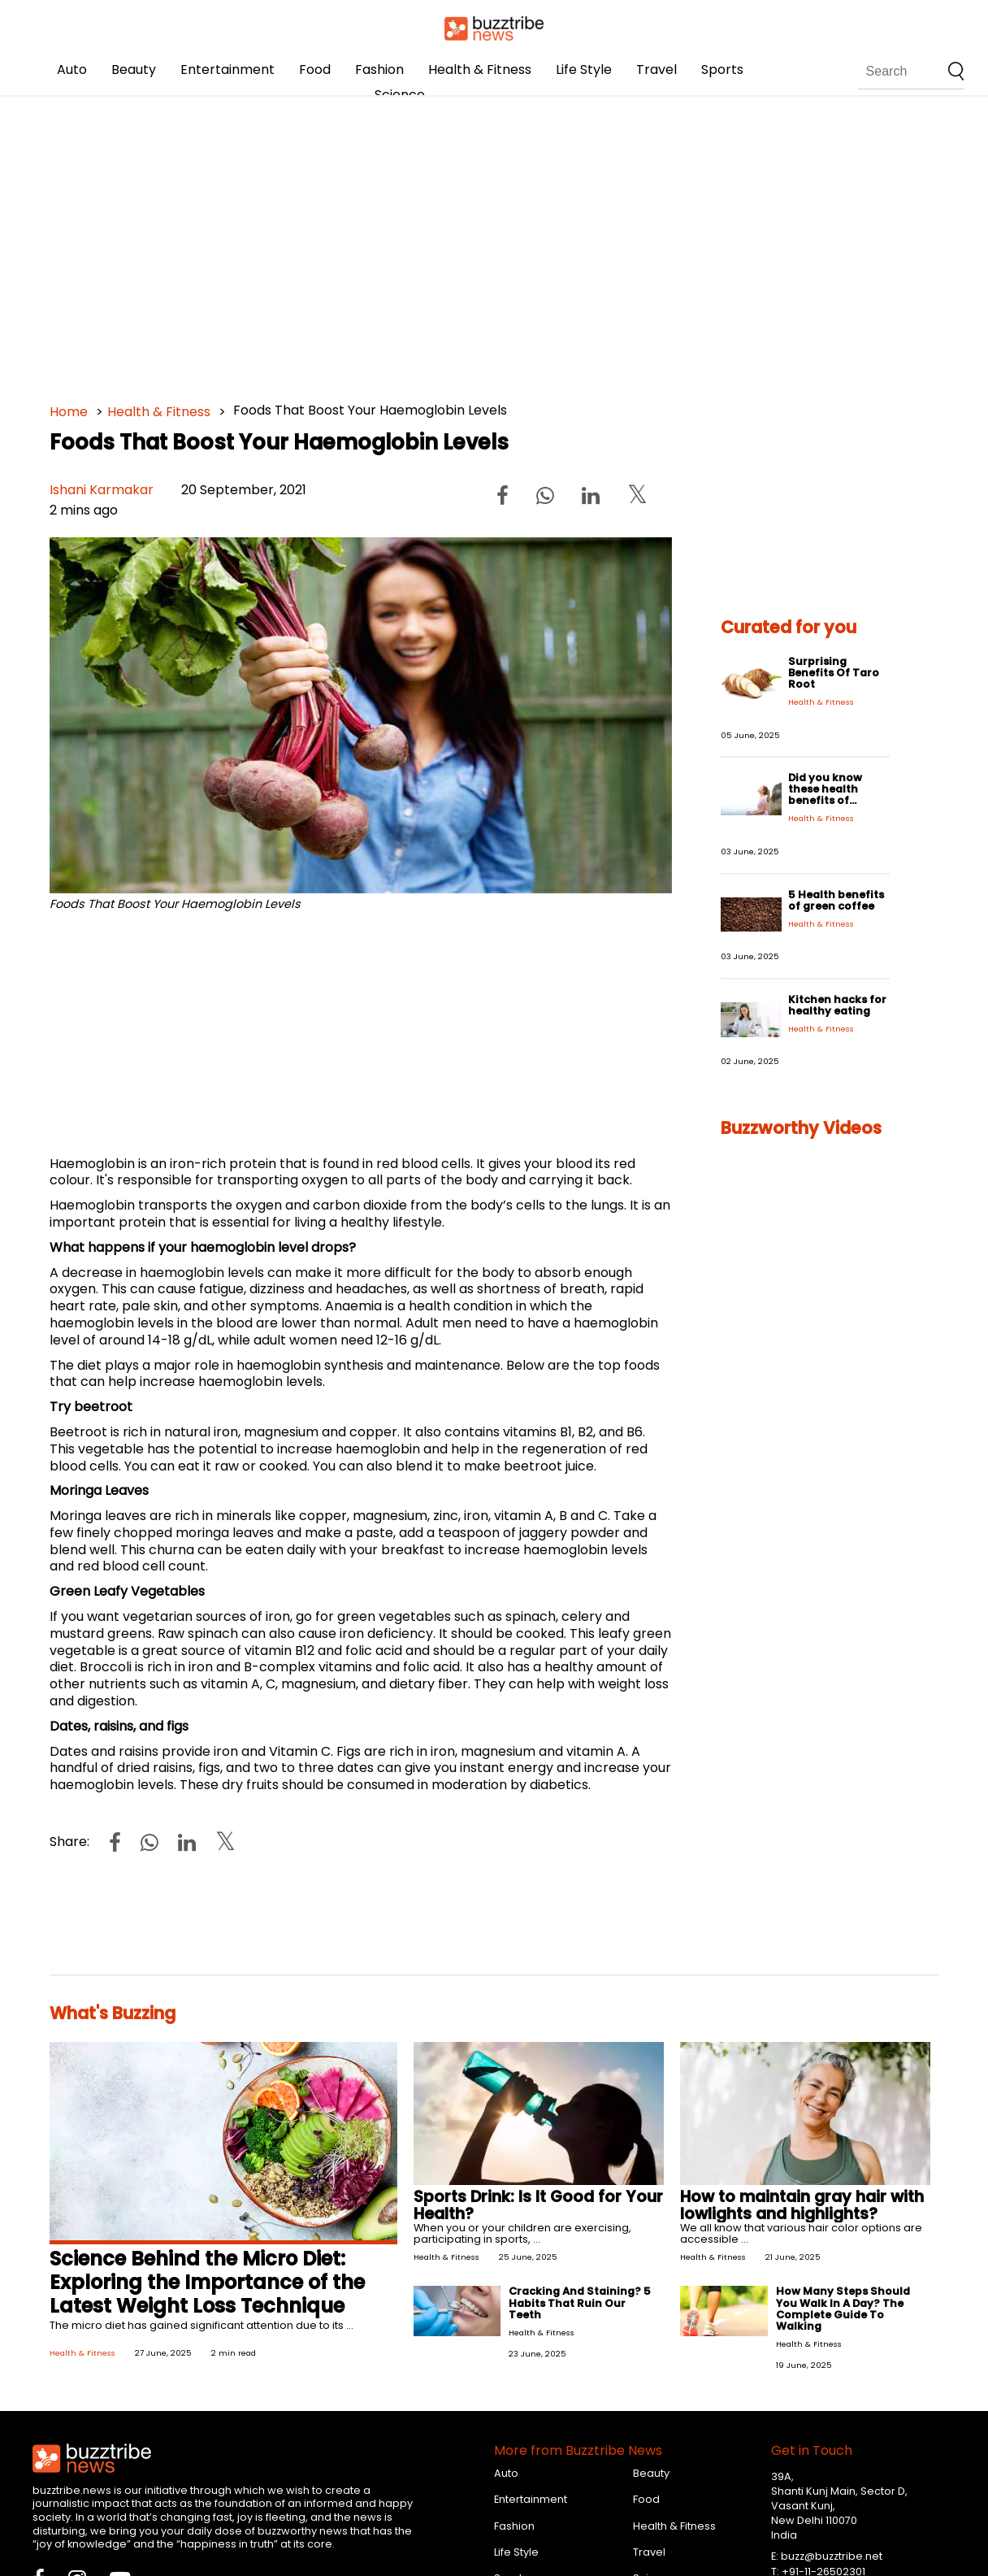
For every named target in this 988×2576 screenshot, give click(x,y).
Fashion (379, 69)
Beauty (133, 69)
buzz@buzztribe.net (831, 2556)
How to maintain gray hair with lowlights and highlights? (802, 2205)
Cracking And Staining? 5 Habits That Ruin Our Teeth (580, 2302)
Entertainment (227, 69)
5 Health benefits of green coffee (836, 900)
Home (69, 411)
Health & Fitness (479, 69)
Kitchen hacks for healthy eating (837, 1005)
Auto (72, 69)
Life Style (584, 69)
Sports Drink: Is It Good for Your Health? (538, 2205)
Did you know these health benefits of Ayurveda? (825, 795)
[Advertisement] (494, 244)
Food (315, 69)
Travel (656, 69)
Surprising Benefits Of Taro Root (833, 672)
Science (400, 94)
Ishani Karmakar (102, 489)
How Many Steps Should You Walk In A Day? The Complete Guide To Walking (843, 2308)
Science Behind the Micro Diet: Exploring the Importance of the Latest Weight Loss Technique (207, 2282)
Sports (722, 69)
